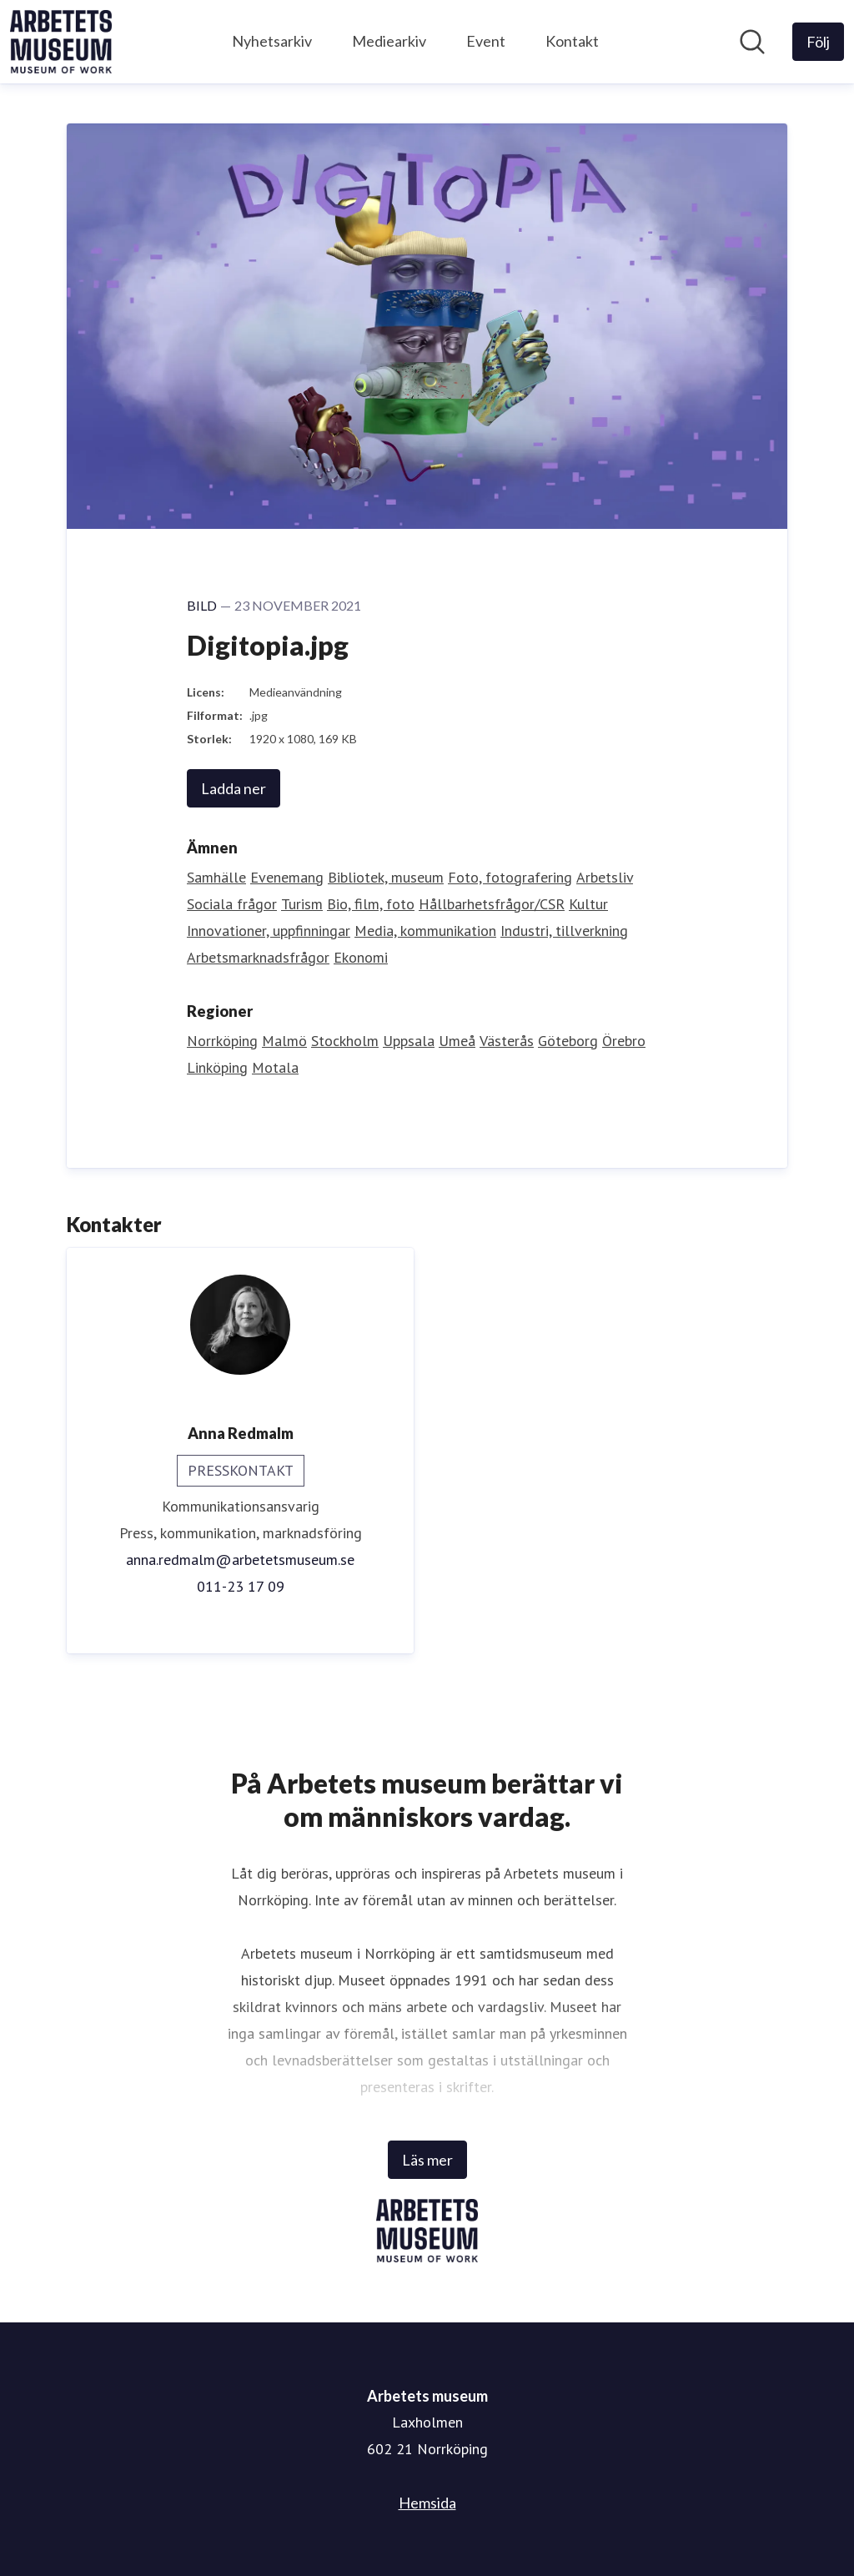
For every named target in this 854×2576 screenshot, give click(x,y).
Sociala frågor (232, 903)
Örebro (624, 1040)
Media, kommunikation (425, 930)
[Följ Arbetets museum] (818, 42)
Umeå (457, 1040)
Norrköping (222, 1040)
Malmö (284, 1040)
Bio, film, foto (370, 903)
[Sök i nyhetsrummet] (752, 41)
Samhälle (216, 877)
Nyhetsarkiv (272, 41)
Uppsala (409, 1040)
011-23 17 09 (240, 1586)
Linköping (217, 1067)
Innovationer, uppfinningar (268, 930)
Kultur (588, 903)
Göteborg (568, 1040)
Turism (302, 903)
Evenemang (287, 877)
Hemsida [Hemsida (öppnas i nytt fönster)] (427, 2502)
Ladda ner (233, 788)
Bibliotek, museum (386, 877)
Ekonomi (361, 957)
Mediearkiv (389, 41)
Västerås (507, 1040)
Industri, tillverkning (564, 930)
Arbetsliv (604, 877)
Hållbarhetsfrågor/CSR (492, 903)
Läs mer (427, 2160)
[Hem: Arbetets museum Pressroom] (61, 41)
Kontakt (572, 41)
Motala (275, 1067)
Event (485, 41)
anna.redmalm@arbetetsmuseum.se (240, 1559)
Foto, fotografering (510, 877)
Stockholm (345, 1040)
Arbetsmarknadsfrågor (258, 957)
